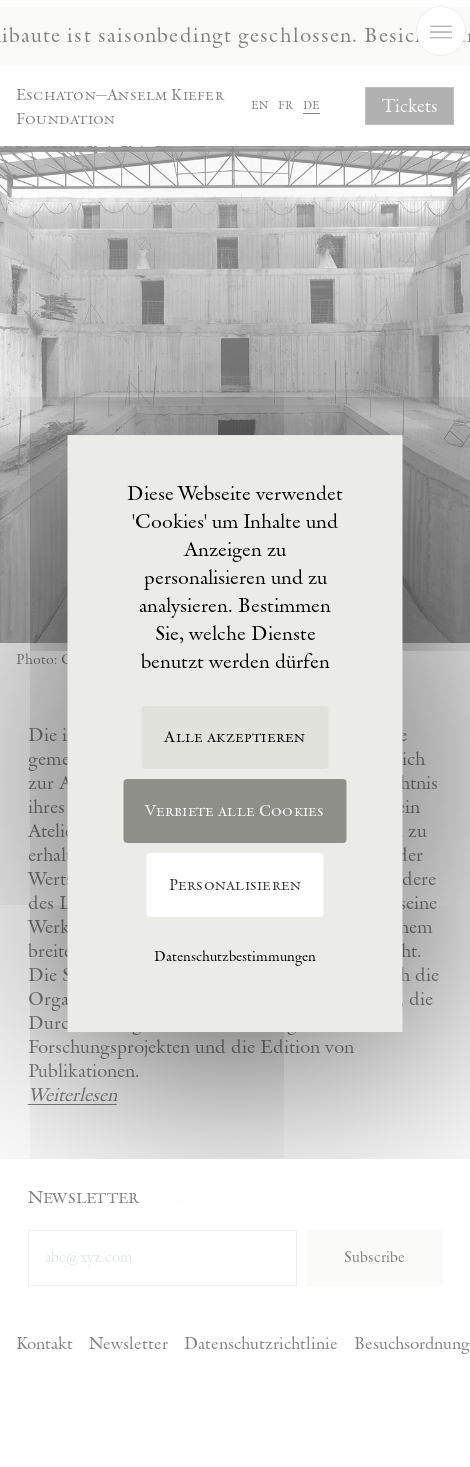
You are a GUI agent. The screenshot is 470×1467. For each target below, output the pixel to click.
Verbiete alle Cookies (234, 811)
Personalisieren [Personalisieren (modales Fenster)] (235, 885)
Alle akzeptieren (234, 737)
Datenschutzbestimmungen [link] (235, 957)
